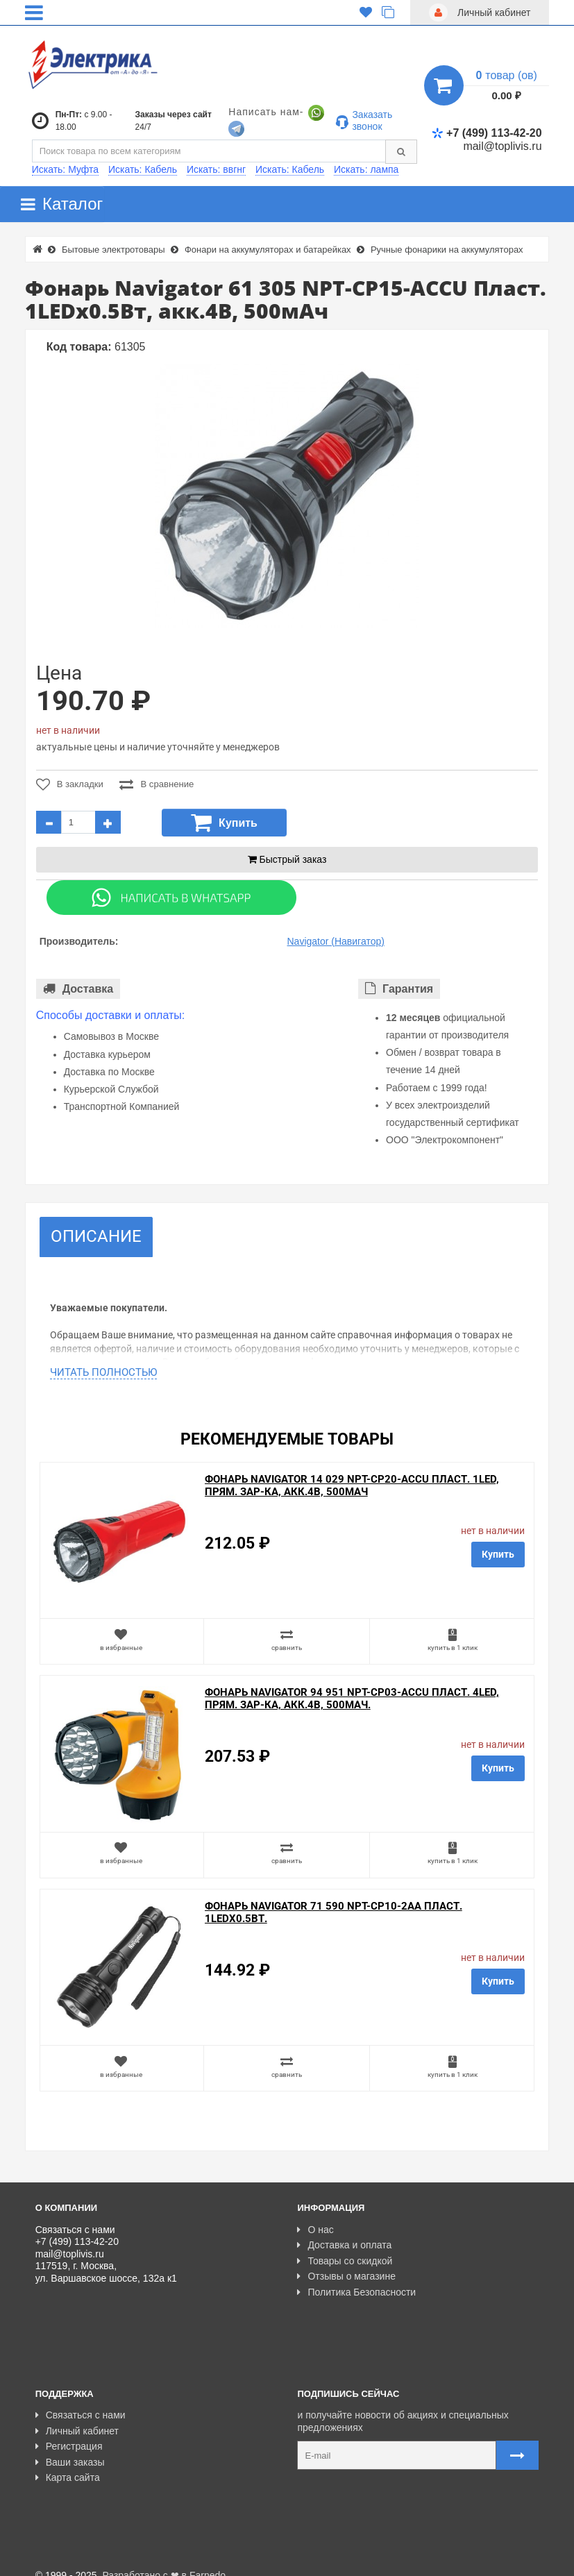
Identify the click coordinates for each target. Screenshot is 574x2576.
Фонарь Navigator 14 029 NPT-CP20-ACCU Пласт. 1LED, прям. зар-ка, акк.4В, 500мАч (352, 1485)
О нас (315, 2229)
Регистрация (69, 2430)
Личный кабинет (77, 2415)
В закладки (69, 784)
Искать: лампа (366, 169)
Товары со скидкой (344, 2260)
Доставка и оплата (344, 2244)
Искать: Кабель (142, 169)
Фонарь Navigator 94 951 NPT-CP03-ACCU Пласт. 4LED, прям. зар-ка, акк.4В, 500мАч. (352, 1698)
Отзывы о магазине (346, 2276)
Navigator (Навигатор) (335, 941)
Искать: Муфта (65, 169)
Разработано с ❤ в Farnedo (164, 2559)
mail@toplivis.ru (502, 146)
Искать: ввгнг (216, 169)
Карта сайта (67, 2462)
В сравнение (157, 784)
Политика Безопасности (356, 2292)
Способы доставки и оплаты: (110, 1015)
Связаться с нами (80, 2399)
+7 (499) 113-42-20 (486, 133)
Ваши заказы (70, 2446)
